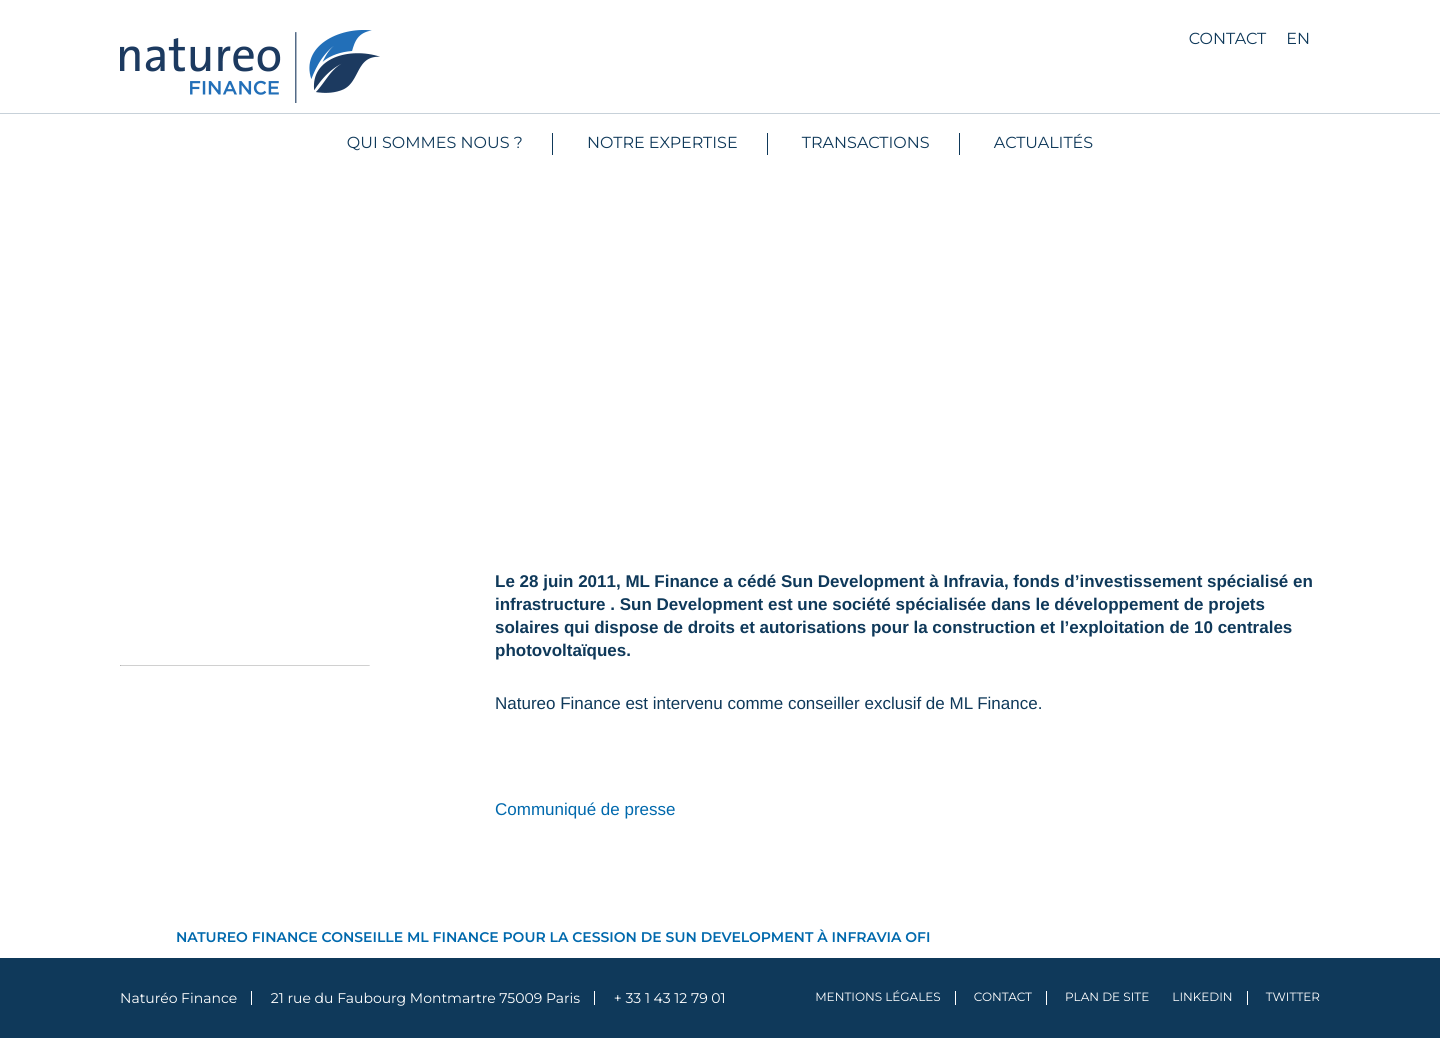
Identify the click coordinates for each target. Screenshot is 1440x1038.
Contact (1227, 39)
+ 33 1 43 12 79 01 (670, 998)
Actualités (1043, 143)
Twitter (1293, 997)
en (1298, 39)
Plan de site (1107, 997)
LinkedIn (1202, 997)
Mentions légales (878, 997)
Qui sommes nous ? (435, 143)
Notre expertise (662, 143)
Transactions (866, 143)
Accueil (146, 937)
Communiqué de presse (585, 809)
